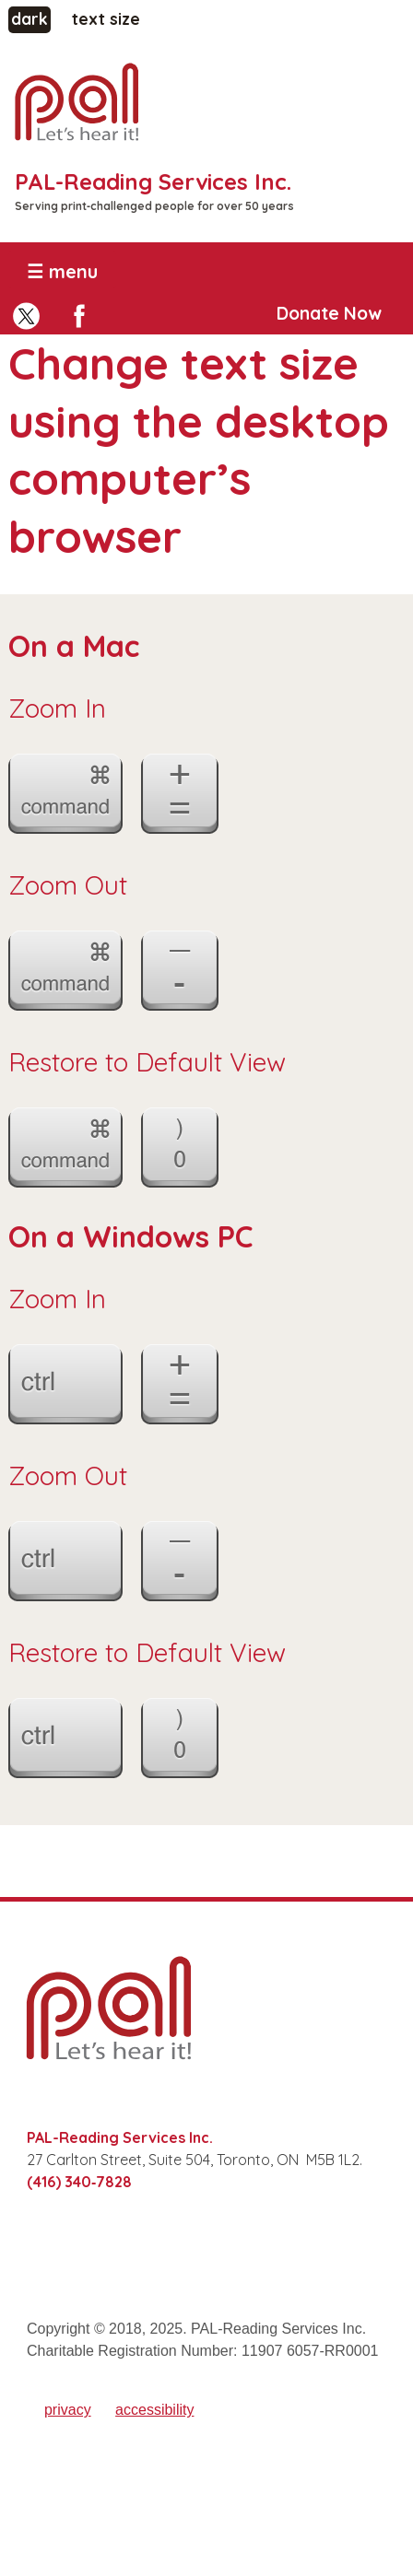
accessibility (154, 2410)
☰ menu (62, 271)
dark (31, 17)
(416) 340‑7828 (79, 2181)
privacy (67, 2410)
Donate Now (329, 313)
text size (106, 19)
